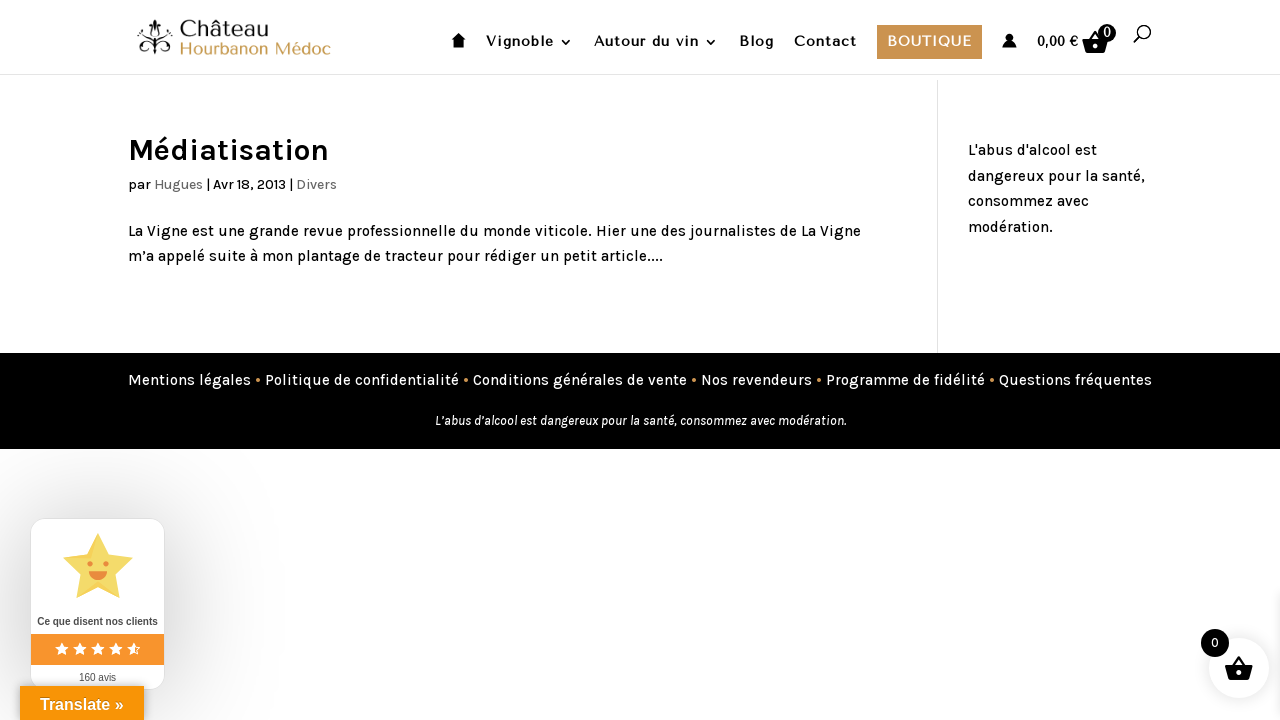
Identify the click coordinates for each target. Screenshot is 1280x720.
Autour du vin (646, 42)
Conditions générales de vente (580, 380)
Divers (316, 184)
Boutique (929, 41)
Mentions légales (189, 380)
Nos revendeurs (756, 380)
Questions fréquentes (1075, 380)
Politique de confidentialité (362, 380)
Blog (756, 42)
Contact (825, 42)
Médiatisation (228, 150)
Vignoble (520, 42)
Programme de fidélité (905, 380)
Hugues (178, 184)
